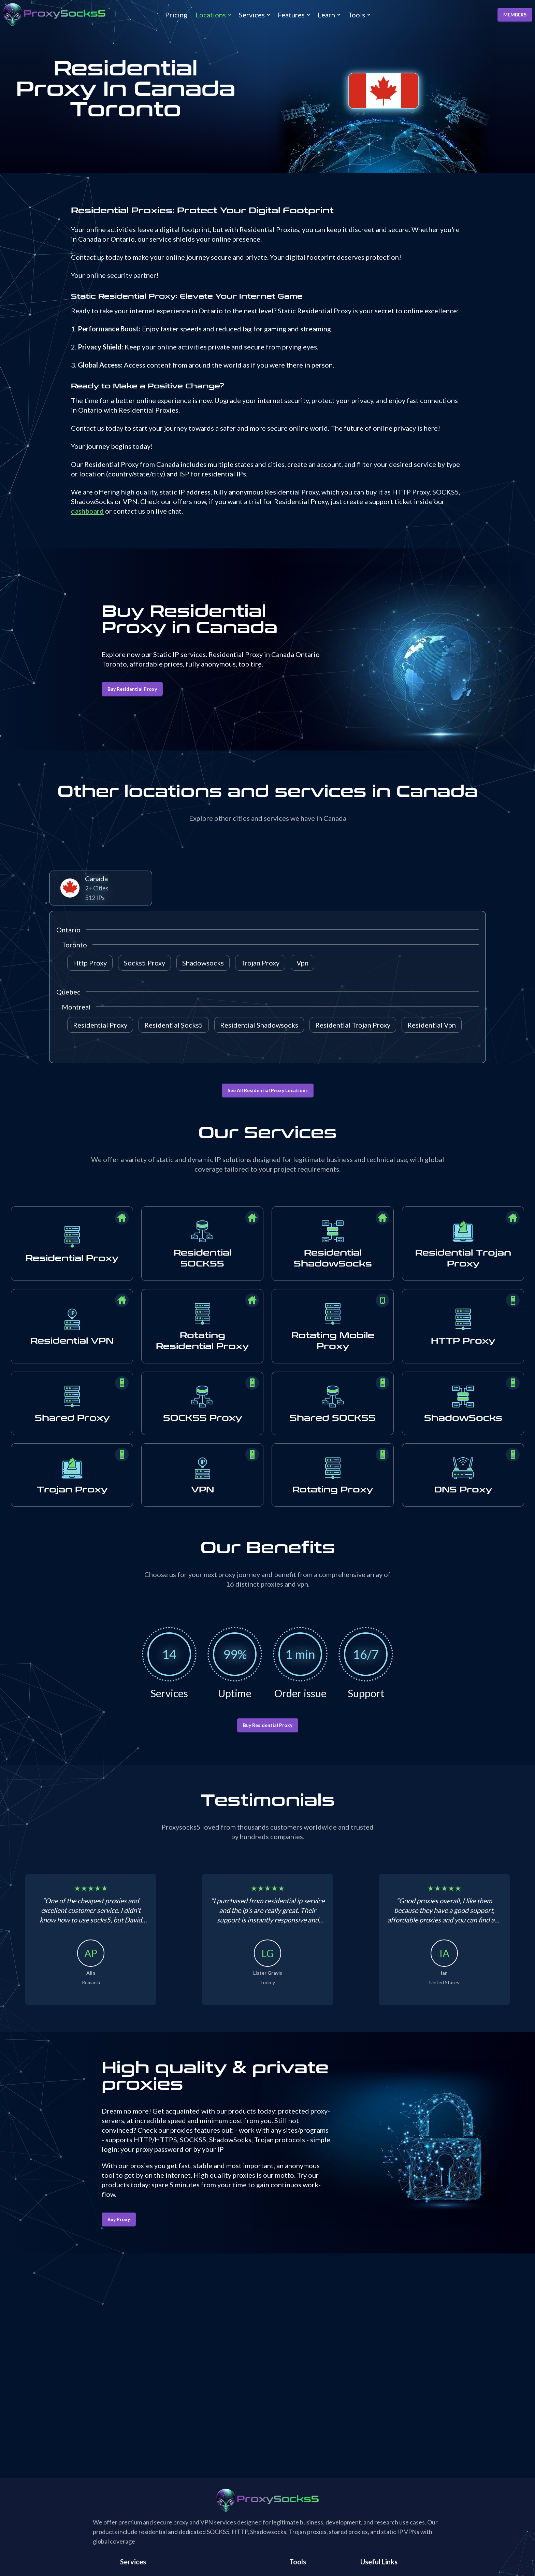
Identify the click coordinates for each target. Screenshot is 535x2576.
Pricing (176, 15)
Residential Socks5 (173, 1025)
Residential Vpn (431, 1025)
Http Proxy (90, 963)
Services (252, 15)
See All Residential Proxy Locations (268, 1090)
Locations (211, 15)
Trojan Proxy (260, 963)
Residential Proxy (100, 1025)
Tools (356, 15)
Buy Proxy (118, 2219)
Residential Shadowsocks (259, 1025)
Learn (326, 15)
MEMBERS (514, 14)
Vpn (302, 963)
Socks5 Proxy (144, 963)
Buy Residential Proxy (132, 689)
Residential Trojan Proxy (352, 1025)
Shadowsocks (203, 963)
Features (291, 15)
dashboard (87, 511)
